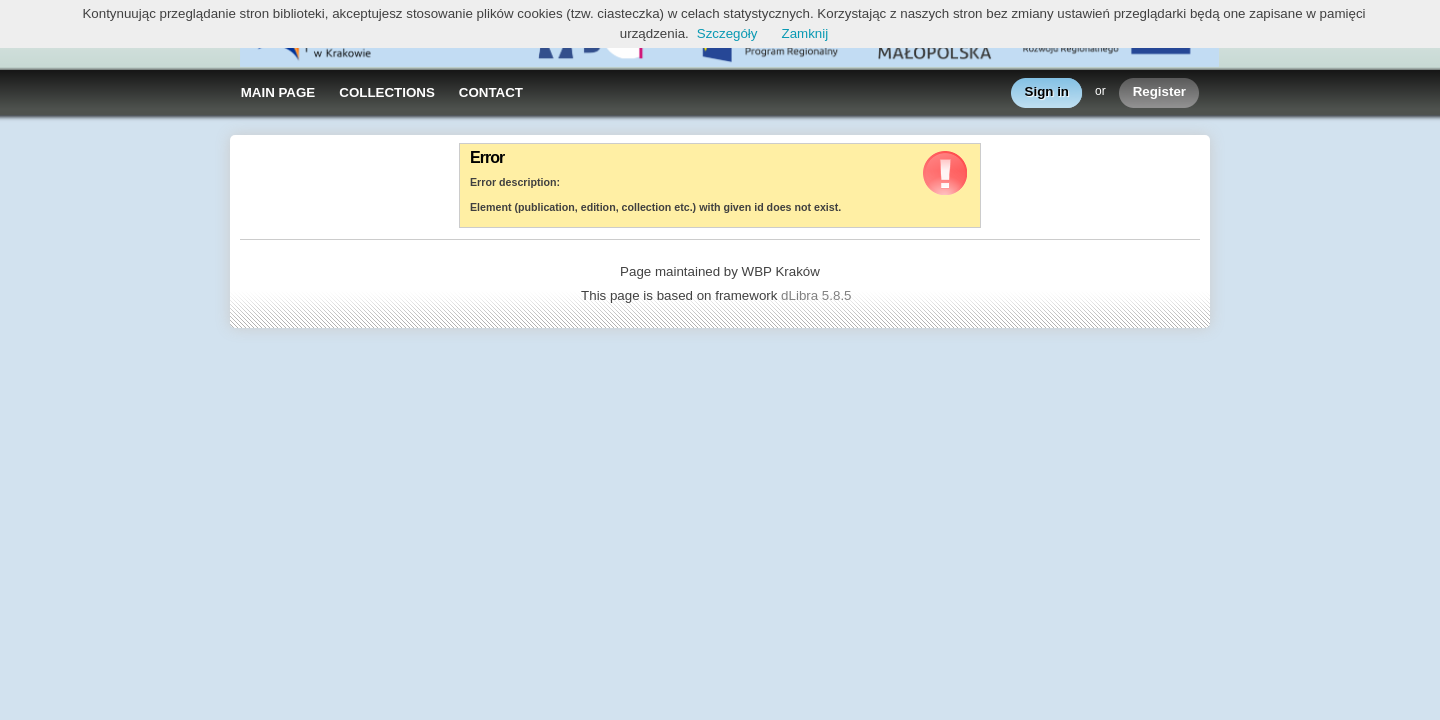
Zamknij (805, 33)
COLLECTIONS (387, 92)
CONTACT (491, 92)
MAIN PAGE (278, 92)
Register (1159, 92)
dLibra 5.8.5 (818, 295)
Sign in (1047, 92)
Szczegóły (727, 33)
